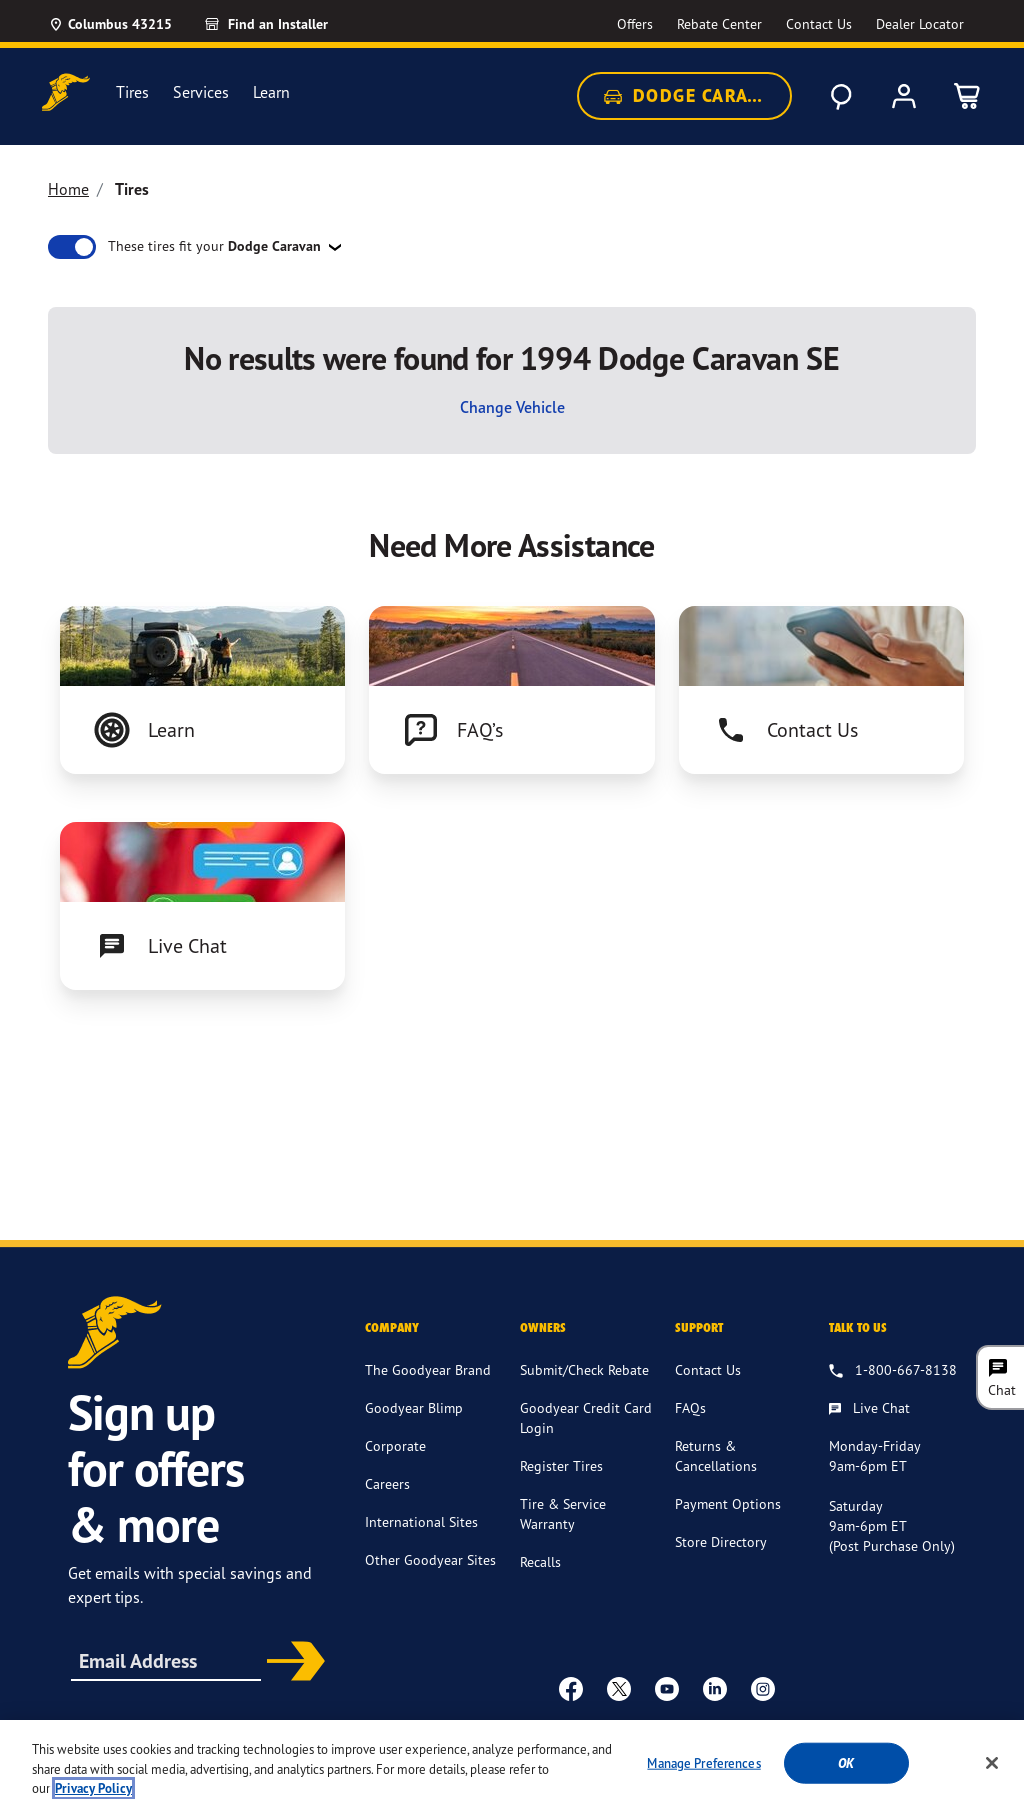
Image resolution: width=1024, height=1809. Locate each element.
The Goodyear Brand (428, 1369)
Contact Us (708, 1369)
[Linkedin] (715, 1688)
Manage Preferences (703, 1781)
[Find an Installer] (289, 24)
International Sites (421, 1521)
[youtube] (667, 1688)
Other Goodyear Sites (430, 1559)
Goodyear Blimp (414, 1407)
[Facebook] (571, 1688)
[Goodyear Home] (66, 92)
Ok (846, 1781)
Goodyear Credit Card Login (586, 1417)
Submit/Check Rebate (584, 1369)
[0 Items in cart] (968, 96)
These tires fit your (216, 246)
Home (68, 189)
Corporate (395, 1445)
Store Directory (721, 1541)
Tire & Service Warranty (563, 1513)
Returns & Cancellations (716, 1455)
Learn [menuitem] (271, 92)
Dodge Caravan (693, 96)
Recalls (540, 1561)
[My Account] (904, 96)
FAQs (690, 1407)
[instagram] (763, 1688)
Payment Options (728, 1503)
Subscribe (291, 1663)
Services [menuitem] (201, 92)
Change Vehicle (512, 407)
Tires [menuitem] (132, 92)
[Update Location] (110, 24)
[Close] (992, 1781)
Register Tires (561, 1465)
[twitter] (619, 1688)
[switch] (72, 247)
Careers (387, 1483)
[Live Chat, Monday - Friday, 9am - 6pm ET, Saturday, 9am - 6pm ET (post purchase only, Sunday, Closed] (869, 1409)
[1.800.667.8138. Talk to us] (893, 1371)
